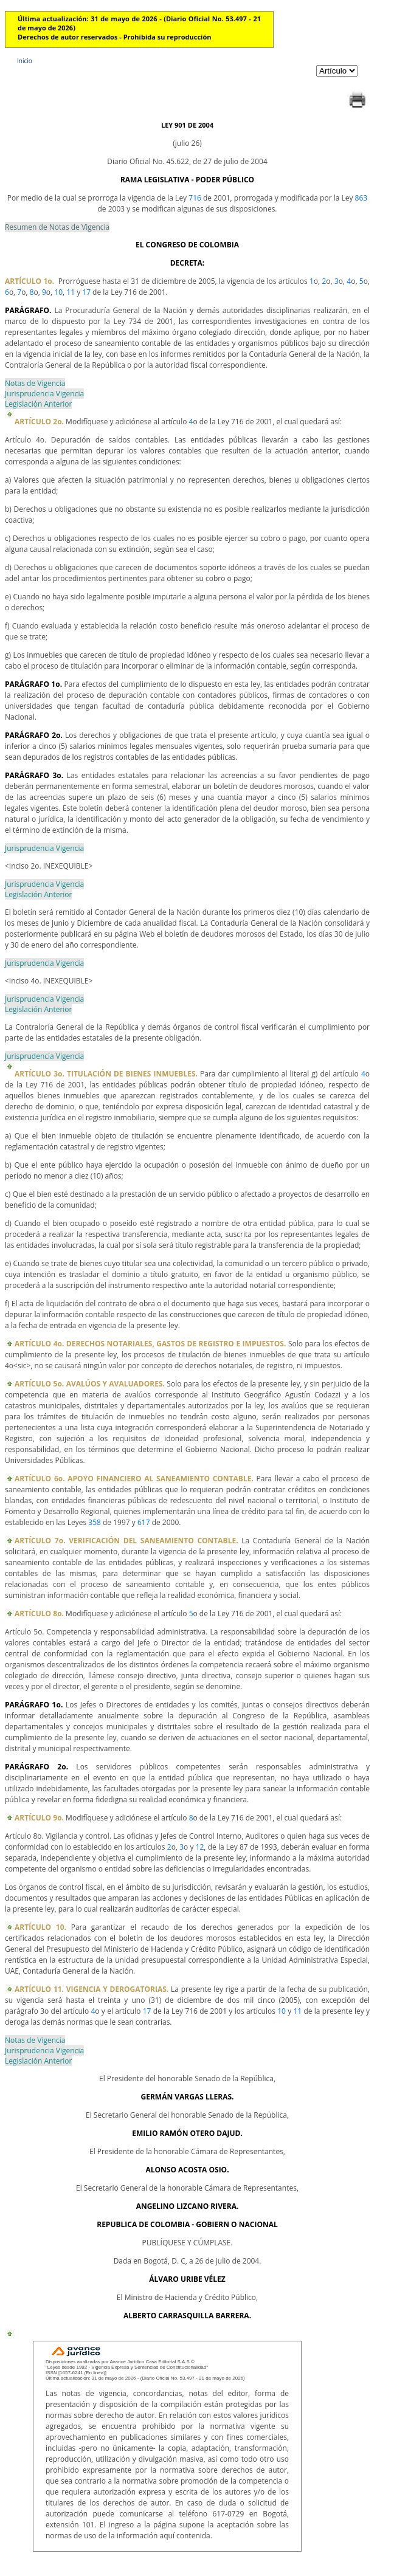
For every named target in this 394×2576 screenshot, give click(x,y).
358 (94, 1522)
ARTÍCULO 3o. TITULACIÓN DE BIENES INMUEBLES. (106, 1074)
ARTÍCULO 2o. (39, 421)
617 (143, 1522)
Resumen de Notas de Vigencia (57, 227)
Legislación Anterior (38, 404)
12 (200, 1847)
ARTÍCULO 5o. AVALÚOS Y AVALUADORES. (90, 1384)
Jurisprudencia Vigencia (44, 393)
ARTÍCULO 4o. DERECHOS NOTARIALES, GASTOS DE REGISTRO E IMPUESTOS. (150, 1343)
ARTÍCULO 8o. (39, 1613)
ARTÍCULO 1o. (29, 281)
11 (70, 292)
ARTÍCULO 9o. (39, 1818)
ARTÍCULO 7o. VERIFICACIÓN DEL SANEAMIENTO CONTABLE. (126, 1540)
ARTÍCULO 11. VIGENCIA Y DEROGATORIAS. (91, 1989)
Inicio (24, 61)
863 (361, 198)
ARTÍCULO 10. (40, 1927)
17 (86, 292)
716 (194, 198)
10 (58, 292)
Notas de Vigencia (35, 383)
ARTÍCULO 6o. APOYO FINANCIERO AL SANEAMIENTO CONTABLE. (134, 1478)
